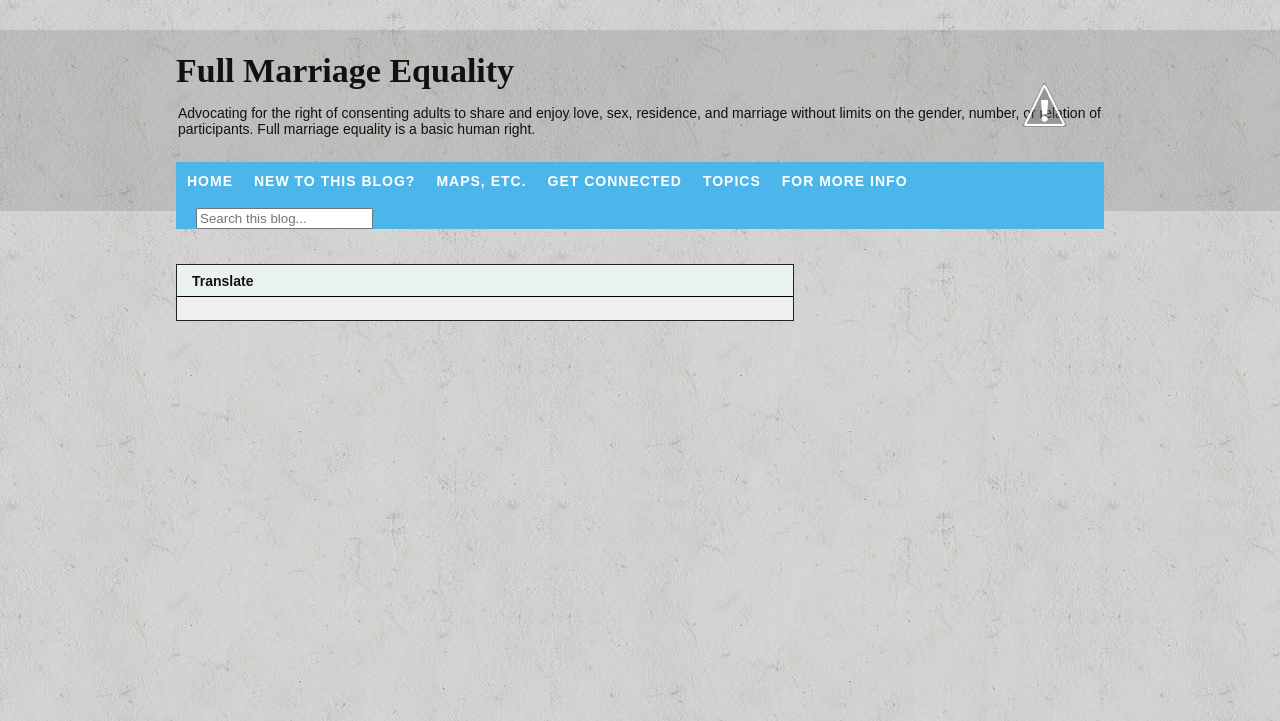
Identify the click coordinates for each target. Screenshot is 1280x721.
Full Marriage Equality (345, 70)
